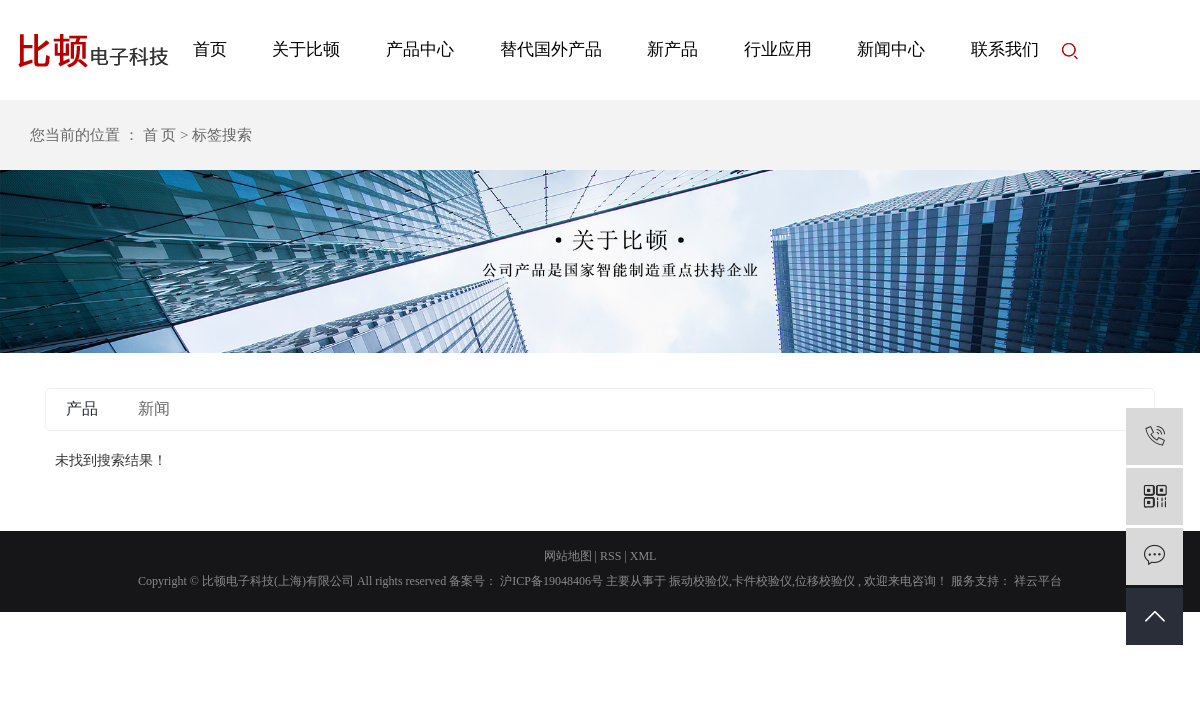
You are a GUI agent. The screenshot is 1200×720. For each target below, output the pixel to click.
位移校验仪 (825, 581)
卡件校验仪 (762, 581)
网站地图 (568, 556)
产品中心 (420, 49)
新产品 (672, 49)
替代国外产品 (551, 49)
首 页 (160, 135)
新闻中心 (891, 49)
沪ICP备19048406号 (551, 581)
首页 (210, 49)
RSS (610, 556)
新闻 (154, 408)
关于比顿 (306, 49)
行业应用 (778, 49)
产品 (82, 408)
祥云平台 (1036, 581)
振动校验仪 (699, 581)
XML (643, 556)
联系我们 (1005, 49)
